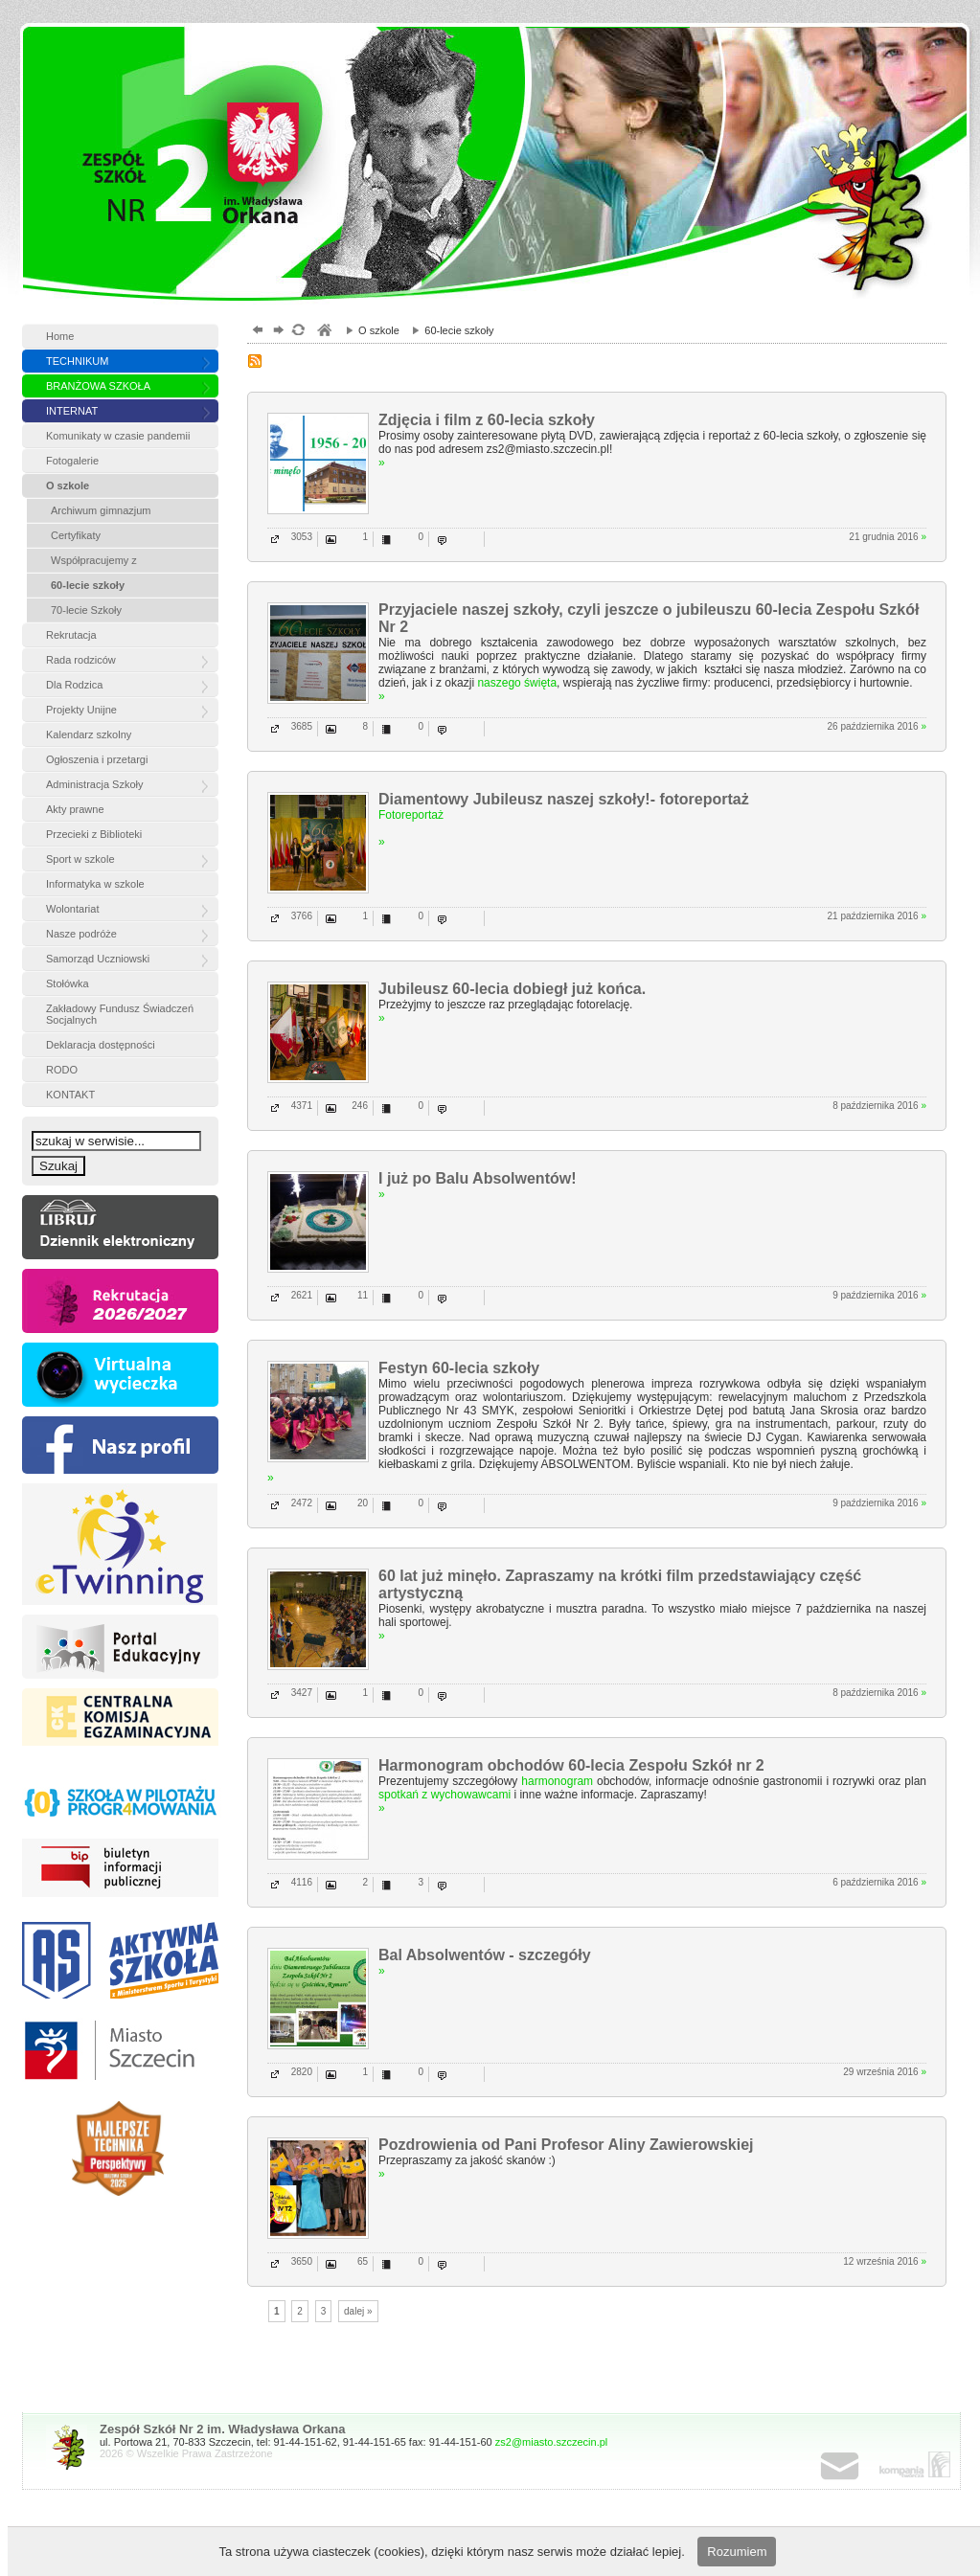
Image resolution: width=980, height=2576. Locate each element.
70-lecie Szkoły (86, 610)
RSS (256, 363)
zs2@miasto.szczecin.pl (551, 2442)
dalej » (358, 2311)
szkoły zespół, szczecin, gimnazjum (323, 332)
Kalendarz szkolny (88, 734)
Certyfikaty (76, 535)
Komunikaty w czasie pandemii (118, 435)
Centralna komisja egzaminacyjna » (120, 1720)
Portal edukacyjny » (120, 1647)
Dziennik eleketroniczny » (120, 1227)
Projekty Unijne (81, 709)
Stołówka (67, 983)
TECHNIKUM (77, 361)
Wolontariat (72, 909)
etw (120, 1544)
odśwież (297, 332)
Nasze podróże (81, 933)
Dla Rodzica (74, 684)
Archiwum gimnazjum (101, 510)
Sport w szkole (80, 859)
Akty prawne (75, 809)
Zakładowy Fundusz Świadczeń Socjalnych (120, 1014)
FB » (120, 1445)
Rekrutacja (71, 635)
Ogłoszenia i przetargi (97, 759)
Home (60, 336)
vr (120, 1375)
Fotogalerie (72, 460)
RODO (62, 1069)
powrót (255, 332)
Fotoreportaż (411, 815)
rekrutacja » (120, 1301)
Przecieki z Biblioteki (94, 834)
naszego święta (517, 682)
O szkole (67, 485)
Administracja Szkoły (94, 784)
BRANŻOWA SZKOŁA (98, 386)
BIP (120, 1871)
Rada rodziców (81, 660)
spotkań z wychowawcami (444, 1794)
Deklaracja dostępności (100, 1045)
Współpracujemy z (94, 560)
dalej (276, 332)
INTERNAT (72, 411)
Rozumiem (736, 2551)
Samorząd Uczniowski (97, 958)
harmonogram (557, 1781)
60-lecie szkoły (88, 585)
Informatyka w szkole (95, 884)
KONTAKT (70, 1094)
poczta (859, 2467)
